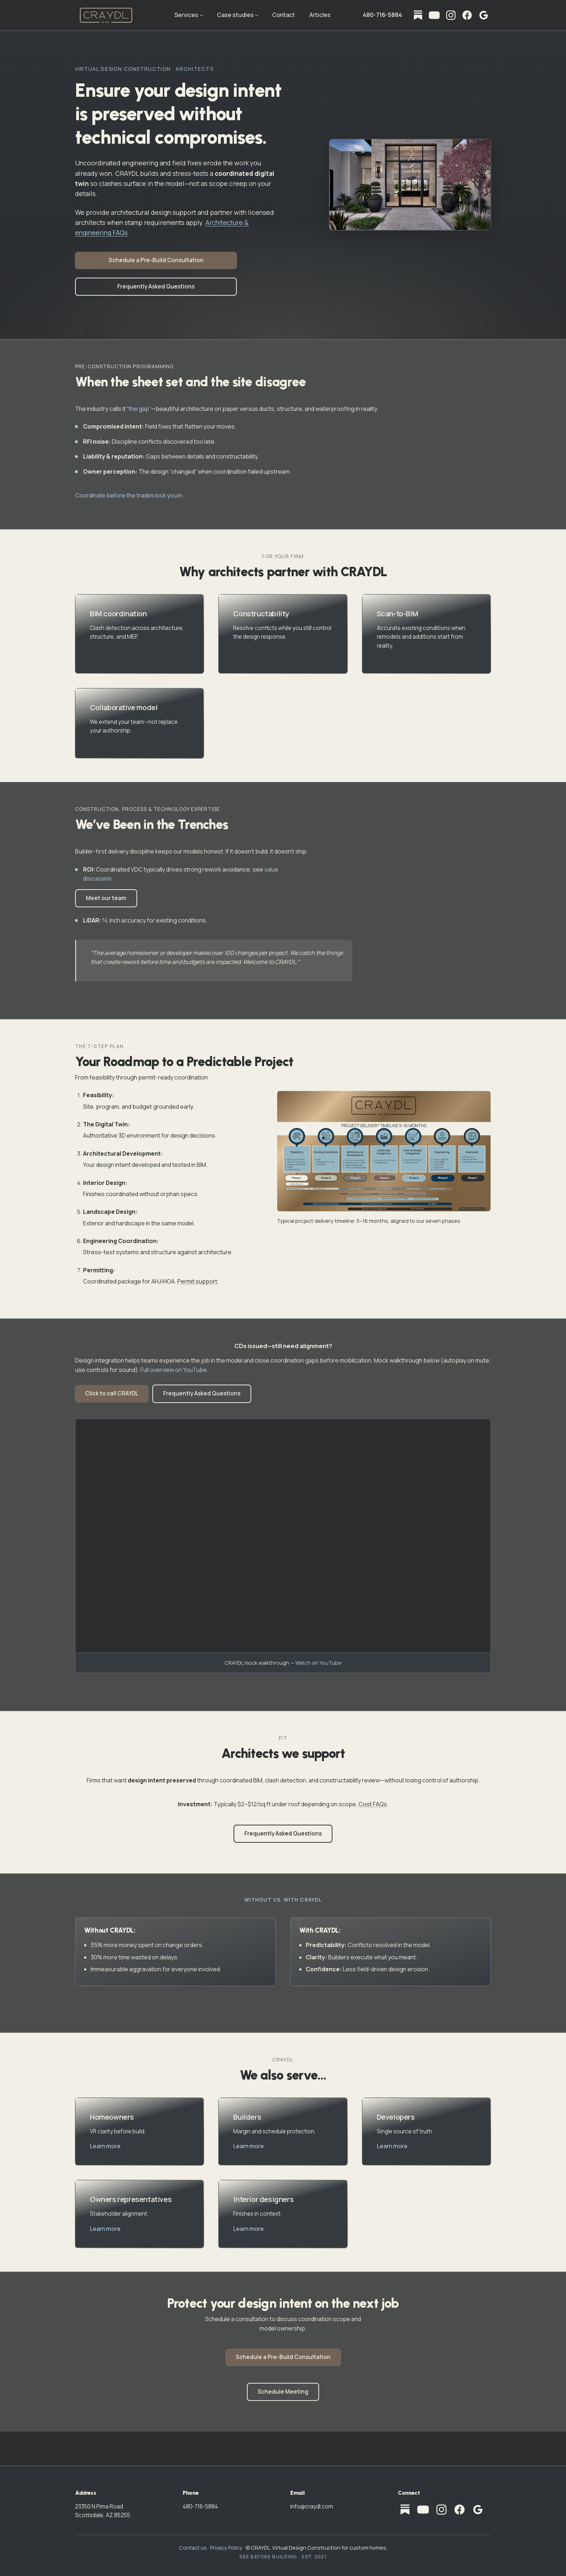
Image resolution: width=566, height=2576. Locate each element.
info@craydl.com (311, 2506)
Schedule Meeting (283, 2391)
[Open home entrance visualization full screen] (410, 184)
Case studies (235, 15)
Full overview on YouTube (173, 1370)
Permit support (197, 1281)
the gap (139, 409)
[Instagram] (451, 15)
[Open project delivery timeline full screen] (384, 1151)
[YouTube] (434, 15)
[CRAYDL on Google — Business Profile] (483, 15)
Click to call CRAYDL (111, 1393)
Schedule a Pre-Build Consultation (156, 260)
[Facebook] (467, 15)
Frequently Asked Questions (156, 286)
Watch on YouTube (318, 1662)
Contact (283, 15)
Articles (320, 15)
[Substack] (418, 15)
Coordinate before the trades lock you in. (129, 495)
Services (186, 15)
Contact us (193, 2547)
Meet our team (106, 898)
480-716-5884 (382, 15)
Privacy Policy (226, 2547)
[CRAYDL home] (106, 15)
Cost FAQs (372, 1804)
